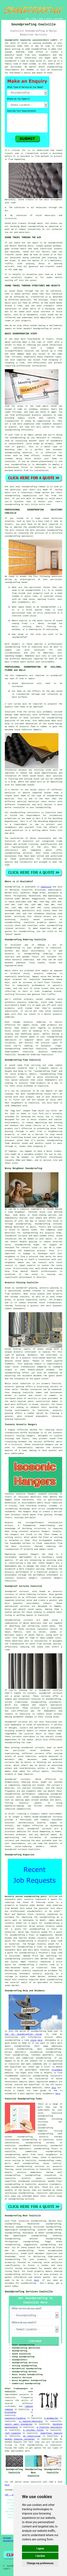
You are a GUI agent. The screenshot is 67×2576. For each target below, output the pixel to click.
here (58, 2094)
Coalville (46, 887)
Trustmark (57, 2070)
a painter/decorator (31, 2421)
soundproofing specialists (20, 911)
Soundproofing (40, 329)
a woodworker (51, 2418)
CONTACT (49, 19)
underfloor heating (51, 2433)
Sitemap (7, 2538)
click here (36, 2040)
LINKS (34, 19)
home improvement (14, 2451)
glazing (20, 1355)
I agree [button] (40, 2548)
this (53, 2088)
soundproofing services (21, 2199)
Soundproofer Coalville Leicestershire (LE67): (32, 40)
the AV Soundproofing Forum (23, 2034)
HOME (27, 19)
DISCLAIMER (58, 19)
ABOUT (41, 19)
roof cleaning (13, 2433)
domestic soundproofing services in (27, 2166)
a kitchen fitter (33, 2430)
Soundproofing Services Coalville (29, 2291)
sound (21, 200)
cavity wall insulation (19, 2424)
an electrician (32, 2436)
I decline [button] (40, 2555)
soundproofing (39, 49)
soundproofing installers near (22, 1959)
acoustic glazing (48, 1288)
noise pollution (53, 2262)
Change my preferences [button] (40, 2563)
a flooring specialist (49, 2427)
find (13, 2221)
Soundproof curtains (16, 1722)
